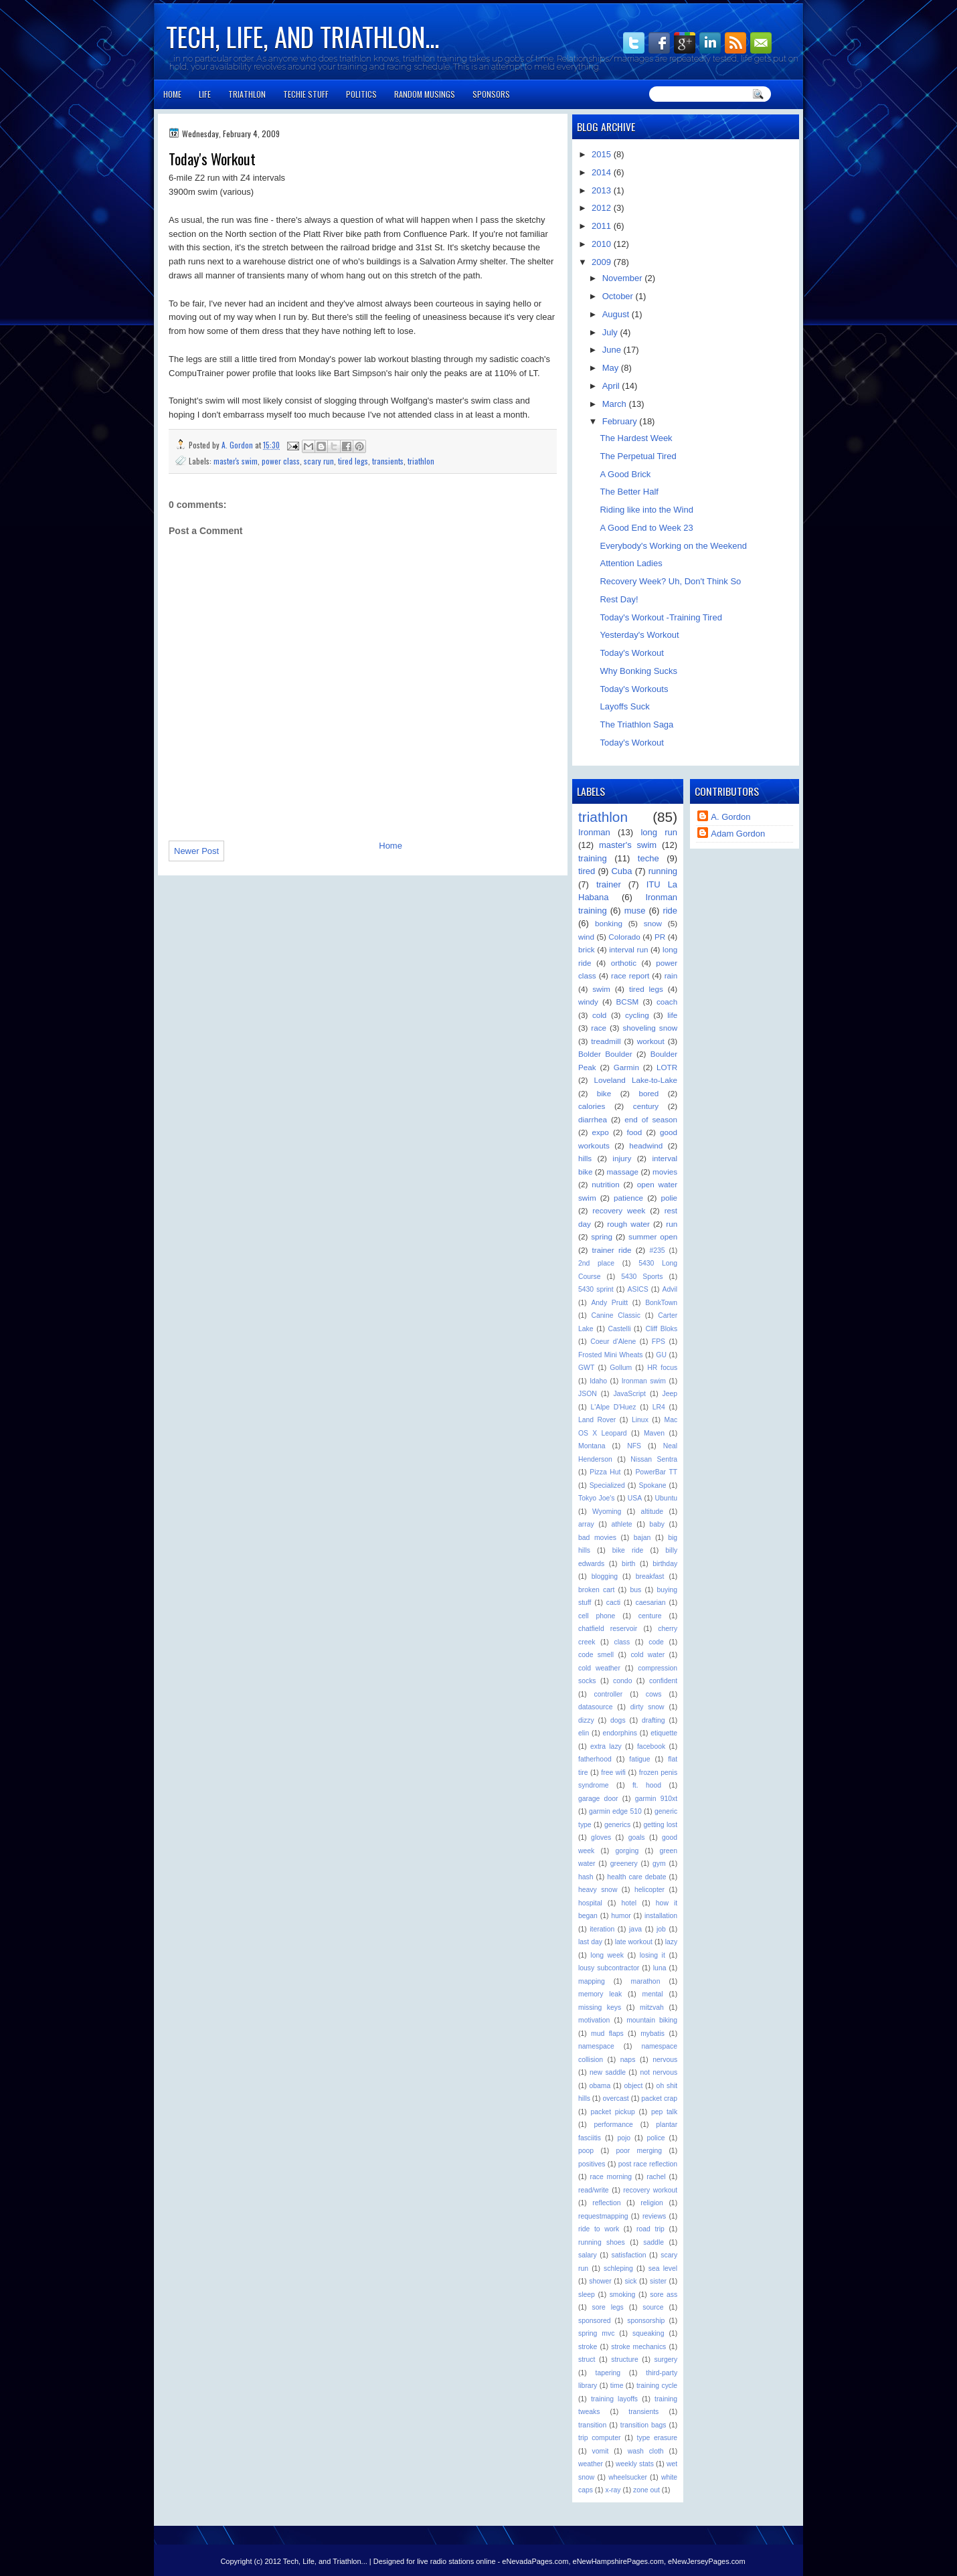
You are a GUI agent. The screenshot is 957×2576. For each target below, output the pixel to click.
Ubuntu (666, 1498)
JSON (587, 1393)
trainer (608, 884)
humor (620, 1915)
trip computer (599, 2437)
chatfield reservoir (607, 1628)
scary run (319, 460)
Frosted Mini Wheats (610, 1355)
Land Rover (597, 1420)
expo (600, 1132)
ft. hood (646, 1785)
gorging (627, 1851)
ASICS (638, 1289)
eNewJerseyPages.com (707, 2561)
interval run (628, 949)
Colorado (624, 936)
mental (652, 1994)
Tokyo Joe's (596, 1498)
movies (664, 1171)
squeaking (648, 2333)
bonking (608, 923)
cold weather (599, 1668)
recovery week (618, 1210)
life (672, 1015)
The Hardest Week (636, 438)
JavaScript (629, 1393)
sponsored (594, 2320)
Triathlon (247, 94)
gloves (601, 1837)
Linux (640, 1420)
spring (601, 1236)
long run (658, 832)
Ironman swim (644, 1381)
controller (608, 1694)
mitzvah (652, 2007)
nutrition (606, 1184)
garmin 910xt (656, 1798)
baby (657, 1524)
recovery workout (650, 2190)
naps (628, 2059)
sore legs (608, 2307)
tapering (608, 2373)
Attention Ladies (631, 563)
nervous (664, 2059)
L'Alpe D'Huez (613, 1407)
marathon (646, 1981)
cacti (613, 1602)
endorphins (620, 1733)
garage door (598, 1798)
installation (660, 1915)
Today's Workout (631, 653)
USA (635, 1498)
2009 (603, 262)
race (598, 1027)
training (592, 858)
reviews (654, 2216)
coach (667, 1001)
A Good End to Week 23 (646, 528)
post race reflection (647, 2164)
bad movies (597, 1537)
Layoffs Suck (624, 706)
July (611, 332)
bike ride (627, 1550)
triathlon (421, 460)
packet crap (659, 2098)
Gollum (621, 1367)
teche (648, 858)
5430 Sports (642, 1276)
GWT (586, 1367)
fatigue (639, 1759)
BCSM (627, 1001)
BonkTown (661, 1302)
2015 (603, 154)
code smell (596, 1654)
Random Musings (424, 94)
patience (628, 1197)
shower (600, 2281)
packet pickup (612, 2112)
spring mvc (596, 2333)
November (623, 278)
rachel (655, 2176)
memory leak (600, 1994)
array (586, 1524)
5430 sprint (596, 1289)
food (634, 1132)
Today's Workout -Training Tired (660, 617)
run (671, 1223)
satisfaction (629, 2255)
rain (671, 975)
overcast (615, 2098)
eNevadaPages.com (535, 2561)
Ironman (594, 832)
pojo (623, 2138)
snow (653, 923)
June (613, 350)
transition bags (643, 2425)
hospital (590, 1903)
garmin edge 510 (615, 1811)
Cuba (621, 871)
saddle (653, 2242)
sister (658, 2281)
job (661, 1929)
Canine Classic (616, 1315)
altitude (652, 1511)
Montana (591, 1446)
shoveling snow (649, 1027)
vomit (600, 2451)
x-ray (612, 2490)
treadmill (605, 1041)
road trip (650, 2229)
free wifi (613, 1772)
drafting (653, 1720)
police (655, 2138)
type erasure (657, 2437)
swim (601, 988)
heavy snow (597, 1889)
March (615, 404)
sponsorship (646, 2320)
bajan (642, 1537)
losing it (652, 1955)
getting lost (660, 1824)
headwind (646, 1145)
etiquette (663, 1733)
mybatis (652, 2033)
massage (622, 1171)
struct (586, 2359)
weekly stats (635, 2464)
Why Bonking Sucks (638, 671)
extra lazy (606, 1746)
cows (654, 1694)
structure (624, 2359)
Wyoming (606, 1511)
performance (613, 2124)
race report (630, 975)
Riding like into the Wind (646, 510)
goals (636, 1837)
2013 (603, 190)
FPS (658, 1341)
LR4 (658, 1407)
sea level (662, 2268)
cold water (647, 1654)
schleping (618, 2268)
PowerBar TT (656, 1472)
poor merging (639, 2150)
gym (659, 1863)
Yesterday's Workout (639, 635)
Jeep (670, 1393)
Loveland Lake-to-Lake (635, 1080)
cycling (637, 1015)
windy (588, 1001)
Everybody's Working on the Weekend (673, 546)
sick (630, 2281)
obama (600, 2085)
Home (172, 94)
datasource (595, 1707)
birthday (664, 1563)
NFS (634, 1446)
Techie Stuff (306, 94)
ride (670, 911)
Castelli (619, 1329)
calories (591, 1106)
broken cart (596, 1590)
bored (648, 1093)
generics (617, 1824)
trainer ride (612, 1250)
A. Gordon (238, 444)
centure (650, 1616)
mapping (591, 1981)
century (646, 1106)
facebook (651, 1746)
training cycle (656, 2385)
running (662, 871)
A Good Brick (625, 474)
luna (660, 1968)
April (612, 386)
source (652, 2307)
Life (205, 94)
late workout (633, 1942)
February (621, 421)
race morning (611, 2176)
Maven (654, 1433)
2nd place (596, 1263)
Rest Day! (619, 599)
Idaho (598, 1381)
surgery (665, 2359)
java (635, 1929)
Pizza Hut (605, 1472)
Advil (670, 1289)
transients (388, 460)
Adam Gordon (738, 834)
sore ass (663, 2294)
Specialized (607, 1485)
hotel (629, 1903)
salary (587, 2255)
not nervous (658, 2072)
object (633, 2085)
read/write (593, 2190)
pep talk (664, 2112)
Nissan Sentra (653, 1459)
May (611, 368)
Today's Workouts (634, 689)
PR (660, 936)
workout (651, 1041)
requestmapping (603, 2216)
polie (669, 1197)
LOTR (667, 1067)
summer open (652, 1236)
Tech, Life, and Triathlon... (302, 36)
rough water (628, 1223)
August (617, 314)
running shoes (601, 2242)
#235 (657, 1250)
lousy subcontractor (608, 1968)
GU (661, 1355)
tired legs (353, 460)
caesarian (651, 1602)
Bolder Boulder (605, 1053)
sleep (586, 2294)
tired (586, 871)
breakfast (650, 1576)
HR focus (662, 1367)
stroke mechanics (638, 2346)
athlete (621, 1524)
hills (585, 1158)
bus (636, 1590)
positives (591, 2164)
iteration (602, 1929)
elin (583, 1733)
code (656, 1642)
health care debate (636, 1877)
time (617, 2385)
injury (621, 1158)
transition (592, 2425)
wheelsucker (627, 2477)
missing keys (599, 2007)
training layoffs (614, 2399)
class (622, 1642)
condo (622, 1681)
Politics (361, 94)
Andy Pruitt (609, 1302)
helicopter (649, 1889)
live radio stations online (456, 2561)
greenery (624, 1863)
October (619, 296)
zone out (646, 2490)
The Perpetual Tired (638, 456)
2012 (603, 208)
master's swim (235, 460)
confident (663, 1681)
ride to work (598, 2229)
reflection (606, 2203)
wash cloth (646, 2451)
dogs (618, 1720)
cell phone (596, 1616)
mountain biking (651, 2020)
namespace (596, 2046)
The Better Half (629, 492)
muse (635, 911)
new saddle (608, 2072)
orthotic (623, 962)
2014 (603, 172)
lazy (671, 1942)
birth (628, 1563)
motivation (594, 2020)
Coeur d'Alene (613, 1341)
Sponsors (491, 94)
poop (586, 2150)
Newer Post (196, 851)
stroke (587, 2346)
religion (651, 2203)
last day (590, 1942)
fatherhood (595, 1759)
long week (607, 1955)
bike (604, 1093)
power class (281, 460)
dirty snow (647, 1707)
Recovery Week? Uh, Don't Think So (670, 581)
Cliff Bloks (661, 1329)
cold (599, 1015)
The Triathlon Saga (636, 724)
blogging (605, 1576)
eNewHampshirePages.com (618, 2561)
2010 (603, 244)
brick (586, 949)
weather (590, 2464)
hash (586, 1877)
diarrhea (592, 1119)
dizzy (586, 1720)
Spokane (652, 1485)
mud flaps (607, 2033)
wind (586, 936)
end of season (650, 1119)
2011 (603, 226)
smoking (623, 2294)
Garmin (626, 1067)
